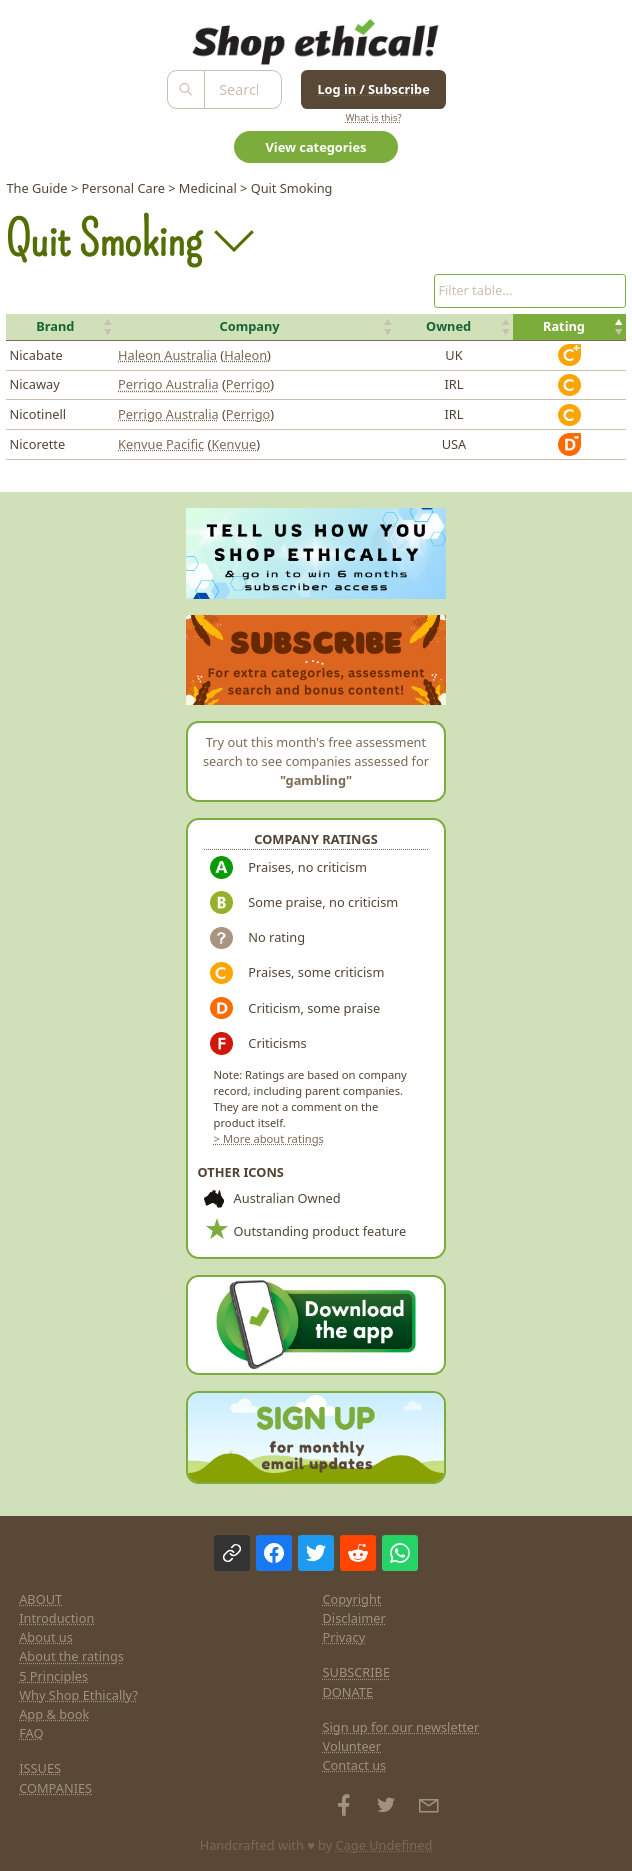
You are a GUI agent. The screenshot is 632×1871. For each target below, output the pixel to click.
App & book (54, 1714)
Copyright (352, 1599)
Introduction (56, 1618)
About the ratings (71, 1656)
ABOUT (40, 1599)
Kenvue (233, 444)
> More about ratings (269, 1138)
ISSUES (40, 1768)
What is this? (373, 117)
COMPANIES (55, 1788)
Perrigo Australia (168, 384)
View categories (316, 147)
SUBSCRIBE (357, 1672)
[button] (60, 327)
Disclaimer (354, 1618)
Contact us (355, 1765)
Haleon (245, 355)
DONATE (348, 1692)
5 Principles (53, 1676)
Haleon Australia (167, 355)
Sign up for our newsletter (401, 1727)
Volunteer (352, 1746)
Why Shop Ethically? (78, 1695)
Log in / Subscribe (373, 89)
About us (46, 1637)
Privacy (344, 1637)
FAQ (31, 1733)
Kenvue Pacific (161, 444)
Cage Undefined (384, 1845)
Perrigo (248, 384)
